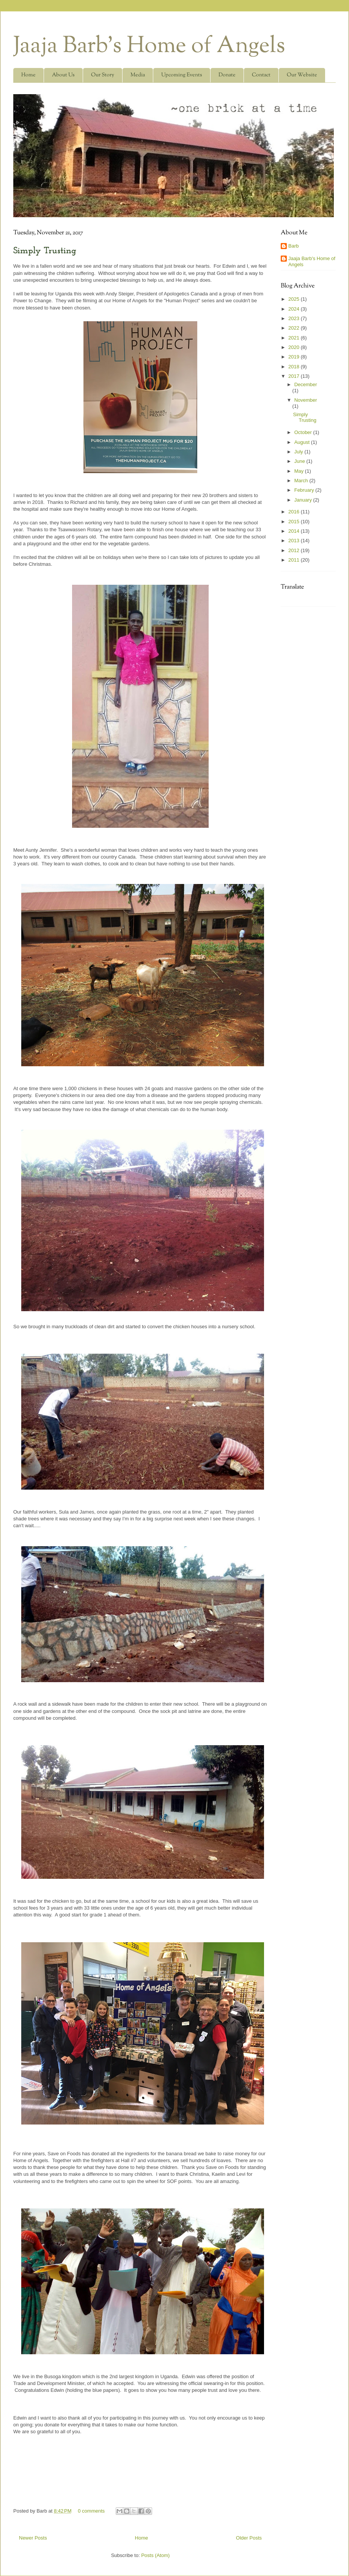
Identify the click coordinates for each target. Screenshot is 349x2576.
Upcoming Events (181, 75)
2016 (294, 512)
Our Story (102, 75)
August (302, 442)
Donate (227, 75)
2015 (294, 521)
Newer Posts (33, 2538)
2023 (294, 318)
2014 (294, 531)
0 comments (91, 2511)
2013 (294, 540)
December (305, 384)
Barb (293, 246)
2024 (294, 309)
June (300, 461)
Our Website (302, 75)
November (305, 400)
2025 (294, 299)
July (299, 452)
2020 (294, 347)
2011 (294, 560)
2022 (294, 328)
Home (28, 75)
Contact (261, 75)
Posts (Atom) (155, 2555)
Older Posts (249, 2538)
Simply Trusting (44, 251)
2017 (294, 376)
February (305, 490)
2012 (294, 550)
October (303, 432)
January (303, 500)
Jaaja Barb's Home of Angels (149, 46)
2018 (294, 366)
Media (137, 75)
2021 (294, 338)
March (302, 480)
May (299, 471)
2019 (294, 357)
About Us (63, 75)
